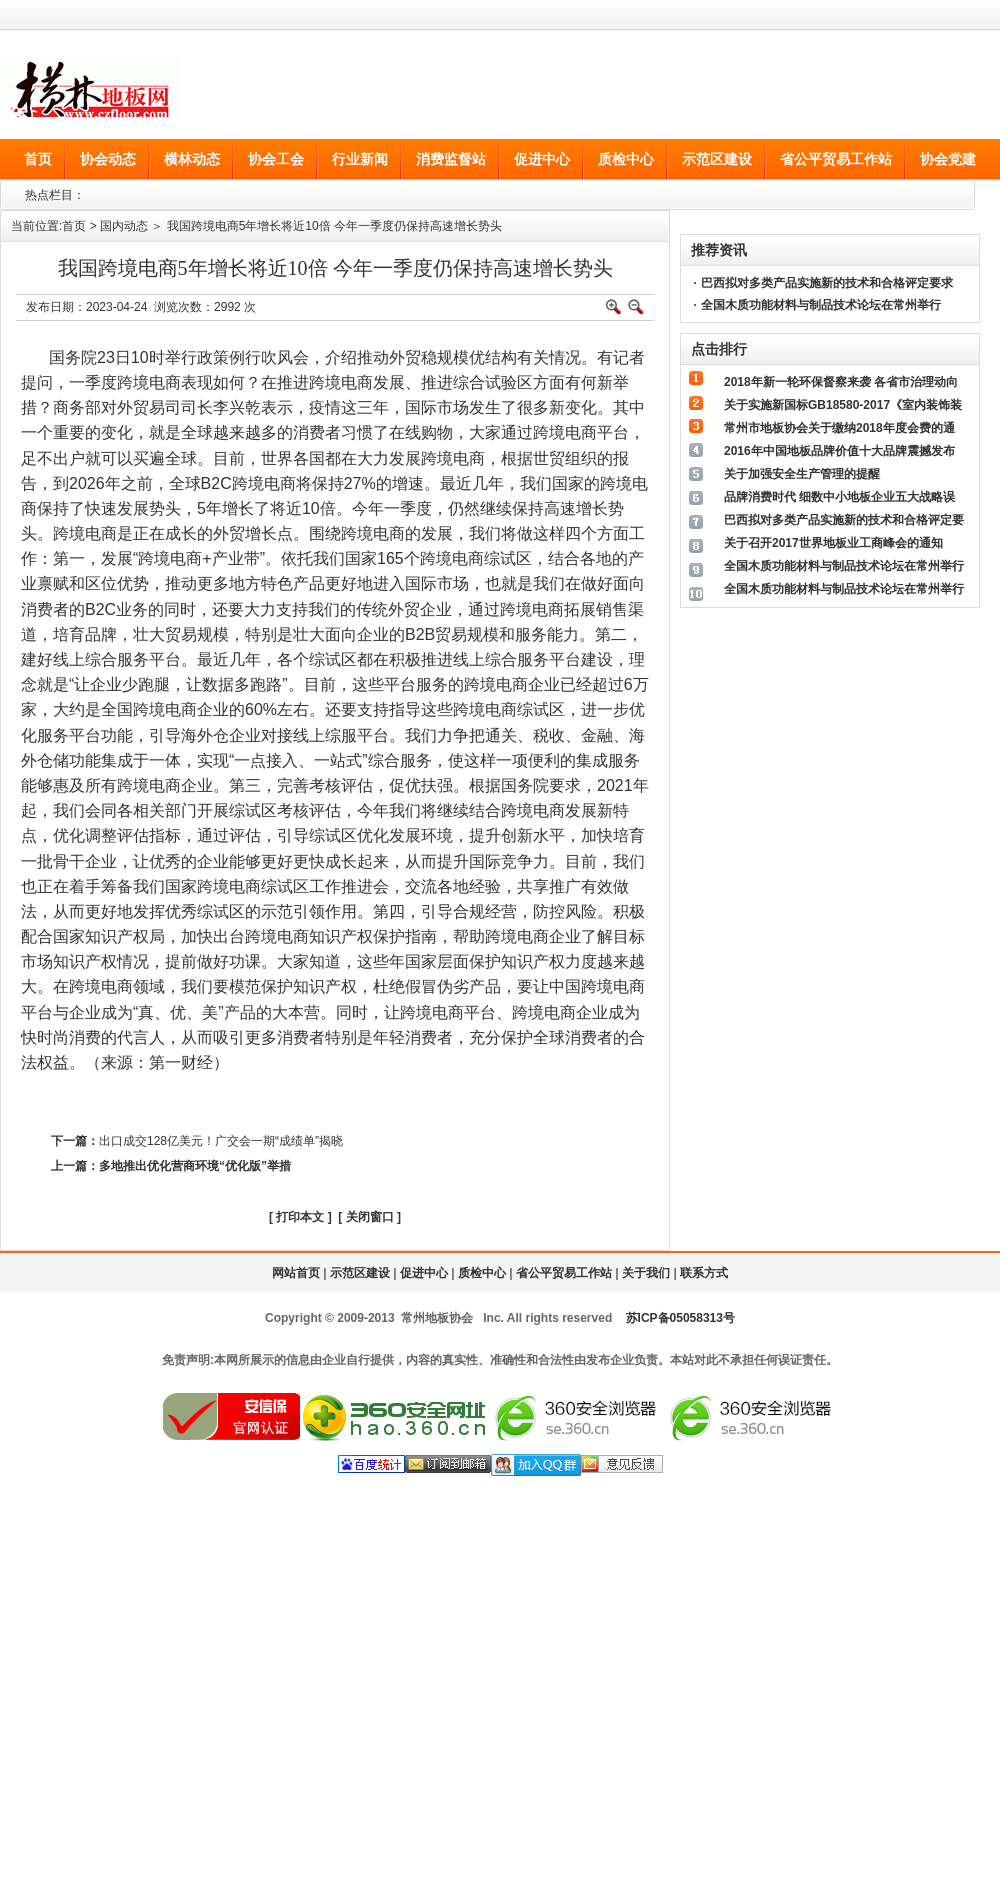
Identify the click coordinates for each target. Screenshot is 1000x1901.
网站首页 (296, 1273)
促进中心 (424, 1273)
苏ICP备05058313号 (680, 1318)
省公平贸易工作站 (564, 1273)
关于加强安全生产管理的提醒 (802, 474)
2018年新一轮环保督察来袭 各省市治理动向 (841, 382)
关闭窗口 (370, 1217)
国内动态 (124, 226)
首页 (74, 226)
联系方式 (704, 1273)
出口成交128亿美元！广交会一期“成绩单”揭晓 (221, 1141)
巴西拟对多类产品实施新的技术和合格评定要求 (827, 283)
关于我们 (646, 1273)
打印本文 (300, 1217)
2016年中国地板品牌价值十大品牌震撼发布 (839, 451)
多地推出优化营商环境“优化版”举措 (195, 1166)
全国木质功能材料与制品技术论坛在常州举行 (821, 305)
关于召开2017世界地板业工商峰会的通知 (833, 543)
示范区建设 (360, 1273)
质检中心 (482, 1273)
